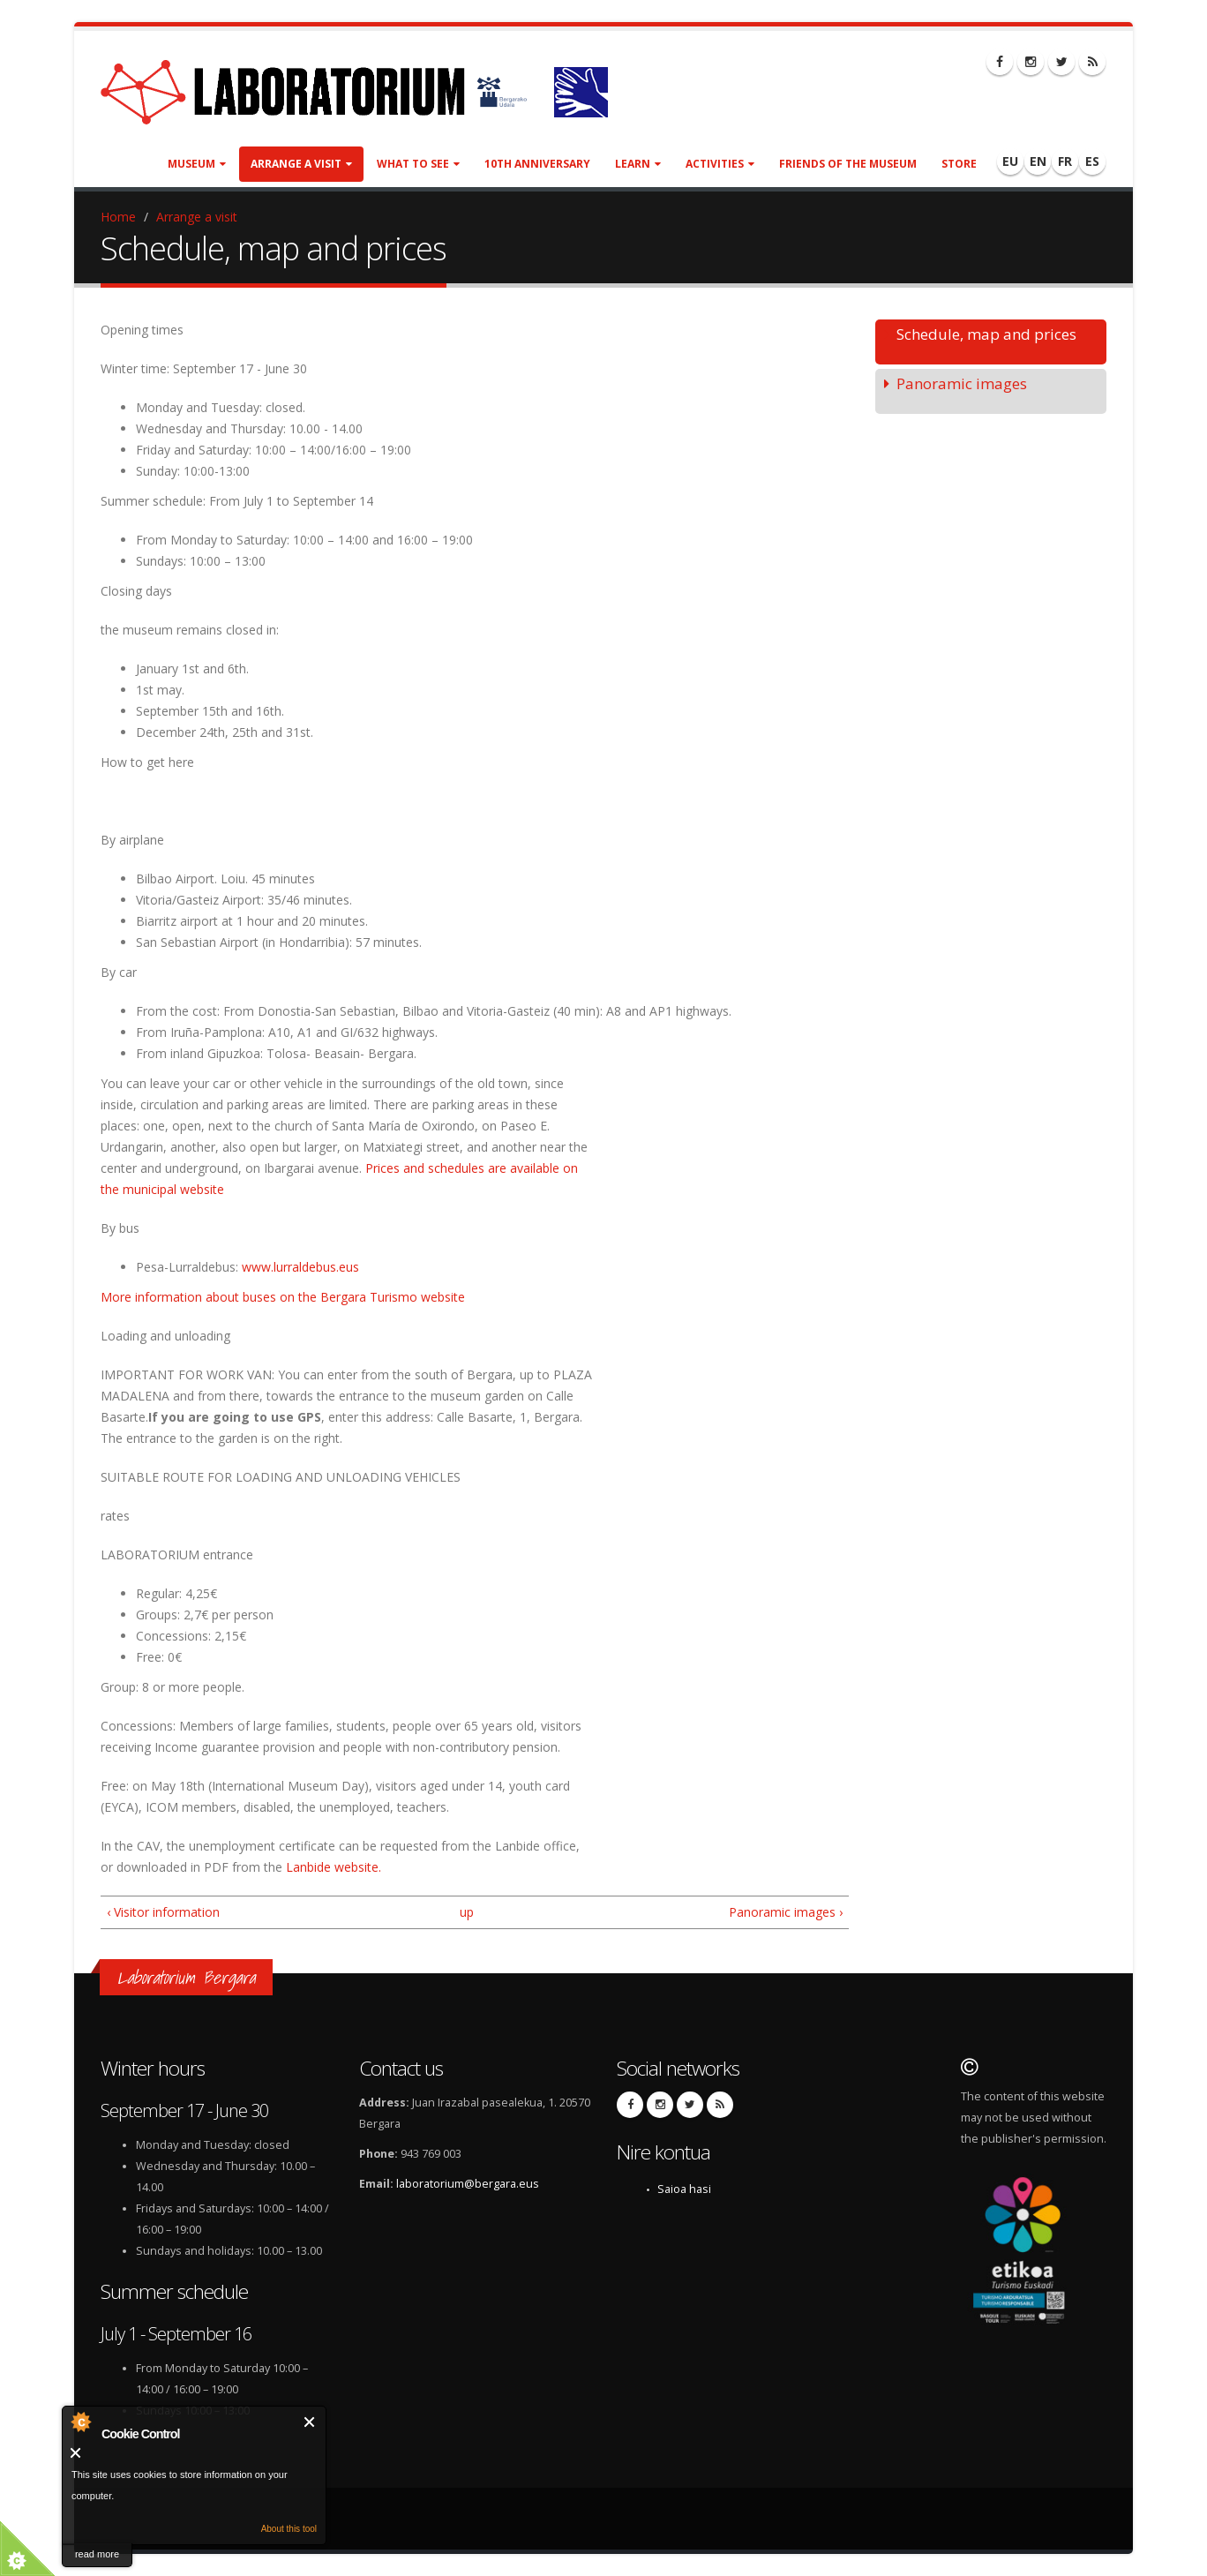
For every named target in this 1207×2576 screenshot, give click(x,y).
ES (1092, 161)
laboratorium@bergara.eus (467, 2183)
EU (1010, 161)
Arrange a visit (301, 163)
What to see (418, 163)
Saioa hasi (684, 2189)
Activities (720, 163)
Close (310, 2422)
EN (1038, 161)
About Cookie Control (80, 2422)
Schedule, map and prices (986, 334)
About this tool (289, 2529)
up (467, 1912)
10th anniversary (537, 163)
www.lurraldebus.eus (300, 1266)
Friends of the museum (848, 163)
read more (97, 2554)
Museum (197, 163)
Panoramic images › (786, 1912)
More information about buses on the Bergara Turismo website (283, 1296)
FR (1065, 161)
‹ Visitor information (163, 1912)
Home (118, 216)
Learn (638, 163)
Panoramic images (961, 383)
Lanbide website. (333, 1867)
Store (959, 163)
